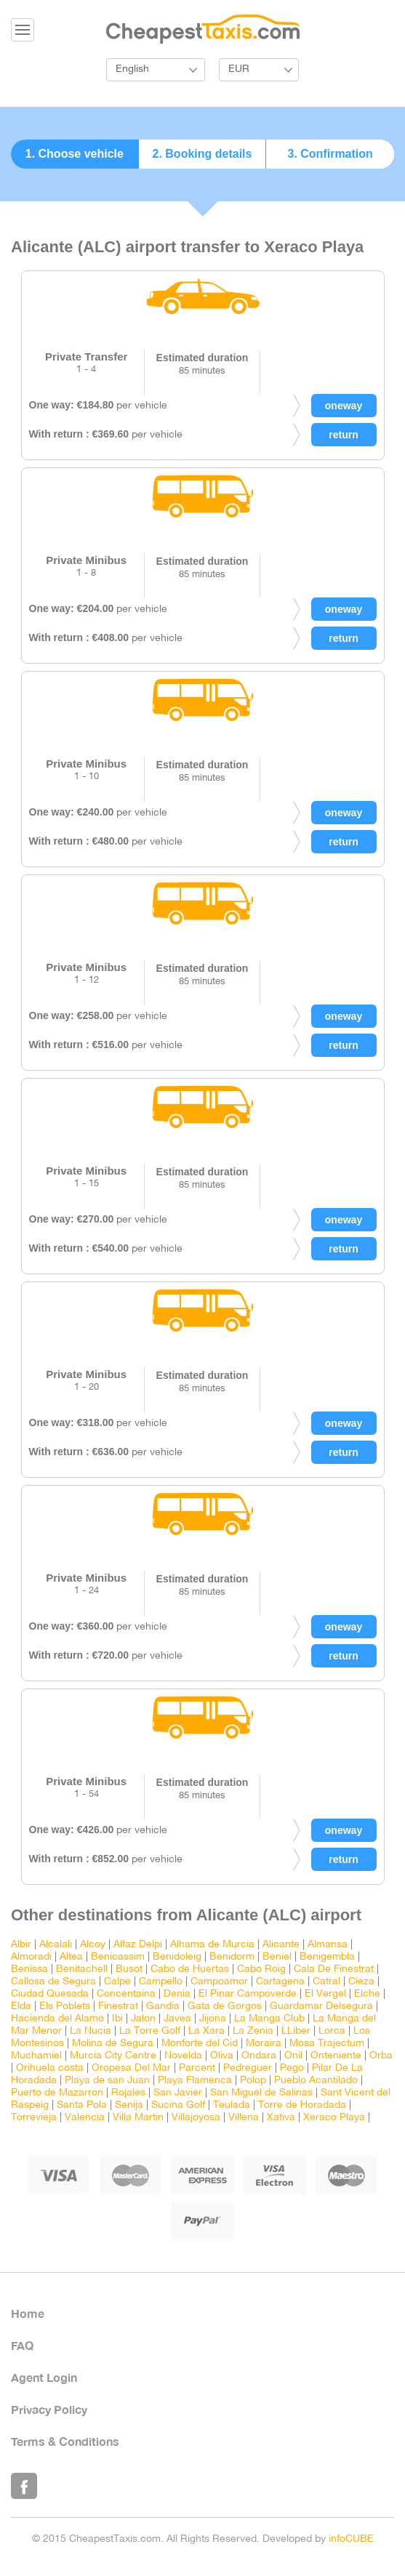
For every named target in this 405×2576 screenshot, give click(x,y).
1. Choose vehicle (74, 154)
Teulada (231, 2105)
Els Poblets (64, 2006)
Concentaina (126, 1994)
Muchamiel (36, 2056)
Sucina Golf (178, 2105)
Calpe (117, 1982)
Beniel (277, 1957)
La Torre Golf (149, 2031)
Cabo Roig (261, 1969)
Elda (21, 2006)
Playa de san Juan (107, 2080)
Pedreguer (247, 2068)
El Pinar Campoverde (248, 1994)
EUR (238, 69)
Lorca (331, 2031)
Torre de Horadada (302, 2105)
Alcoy (92, 1944)
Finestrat (118, 2006)
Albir (21, 1944)
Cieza (361, 1982)
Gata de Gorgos (225, 2006)
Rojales (128, 2093)
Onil (293, 2056)
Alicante (281, 1944)
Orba (381, 2056)
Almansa (328, 1944)
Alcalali (55, 1944)
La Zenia (253, 2031)
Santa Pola (82, 2105)
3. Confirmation (329, 154)
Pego (292, 2068)
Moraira (263, 2043)
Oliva (221, 2056)
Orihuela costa (50, 2068)
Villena (243, 2117)
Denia (177, 1994)
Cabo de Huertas (190, 1969)
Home (27, 2313)
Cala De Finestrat (334, 1969)
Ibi (117, 2019)
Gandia (163, 2006)
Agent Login (44, 2377)
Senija (129, 2105)
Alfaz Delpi (137, 1944)
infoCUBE (351, 2539)
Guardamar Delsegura (321, 2006)
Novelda (183, 2056)
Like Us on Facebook (24, 2486)
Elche (367, 1994)
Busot (129, 1969)
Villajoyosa (196, 2117)
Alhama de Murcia (212, 1944)
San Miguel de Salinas (261, 2093)
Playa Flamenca (195, 2080)
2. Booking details (202, 154)
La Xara (206, 2031)
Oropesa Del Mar (131, 2068)
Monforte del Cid (199, 2043)
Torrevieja (34, 2117)
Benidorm (231, 1957)
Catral (326, 1982)
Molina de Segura (112, 2043)
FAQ (22, 2345)
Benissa (29, 1969)
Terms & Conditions (65, 2441)
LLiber (295, 2031)
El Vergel (325, 1994)
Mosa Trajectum (326, 2043)
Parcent (197, 2068)
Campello (161, 1982)
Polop (253, 2080)
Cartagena (280, 1982)
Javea (177, 2019)
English (132, 69)
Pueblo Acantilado (316, 2080)
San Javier (177, 2093)
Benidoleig (177, 1957)
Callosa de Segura (53, 1982)
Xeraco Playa (334, 2117)
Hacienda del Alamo (57, 2019)
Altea (71, 1957)
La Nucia (90, 2031)
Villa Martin (138, 2117)
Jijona (212, 2019)
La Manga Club (269, 2019)
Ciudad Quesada (50, 1994)
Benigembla (327, 1957)
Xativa (281, 2117)
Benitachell (82, 1969)
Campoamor (219, 1982)
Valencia (85, 2117)
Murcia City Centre (113, 2056)
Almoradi (31, 1957)
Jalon (143, 2019)
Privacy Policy (49, 2409)
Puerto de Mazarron (57, 2093)
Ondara (258, 2056)
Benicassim (118, 1957)
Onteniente (335, 2056)
